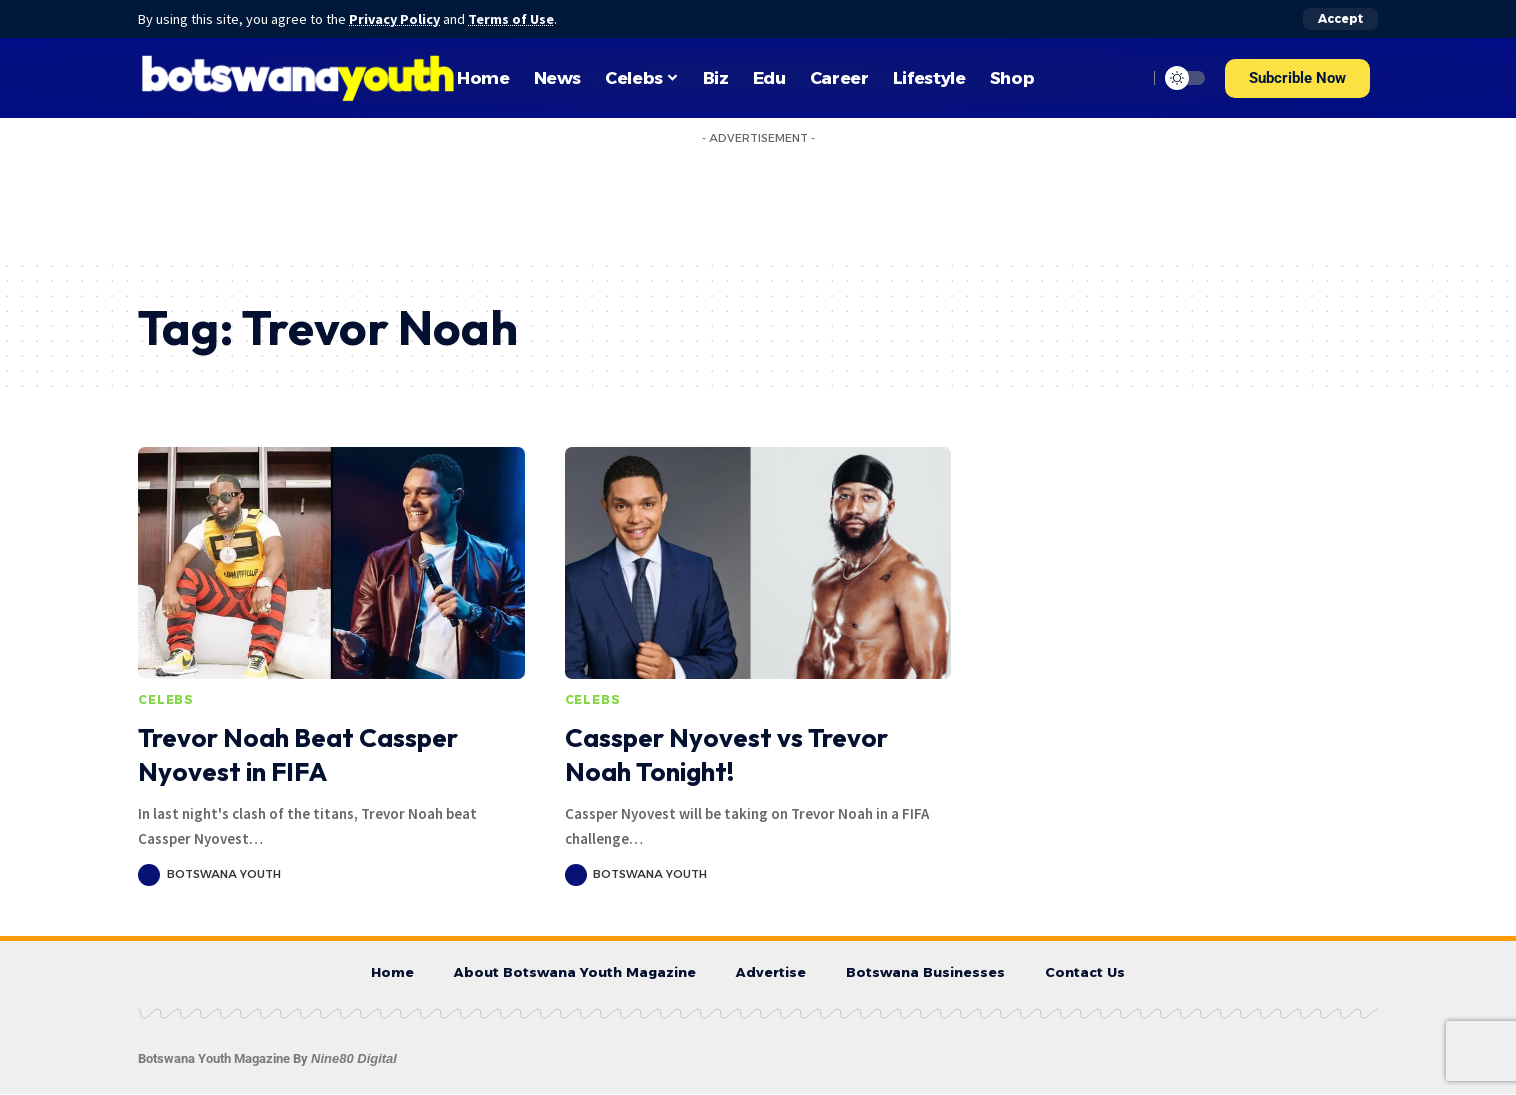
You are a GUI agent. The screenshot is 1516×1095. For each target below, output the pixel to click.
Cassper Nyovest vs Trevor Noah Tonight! (726, 754)
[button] (1297, 78)
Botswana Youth (224, 874)
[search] (1127, 78)
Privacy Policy (396, 19)
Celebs (166, 699)
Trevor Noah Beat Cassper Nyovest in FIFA (298, 754)
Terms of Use (514, 19)
